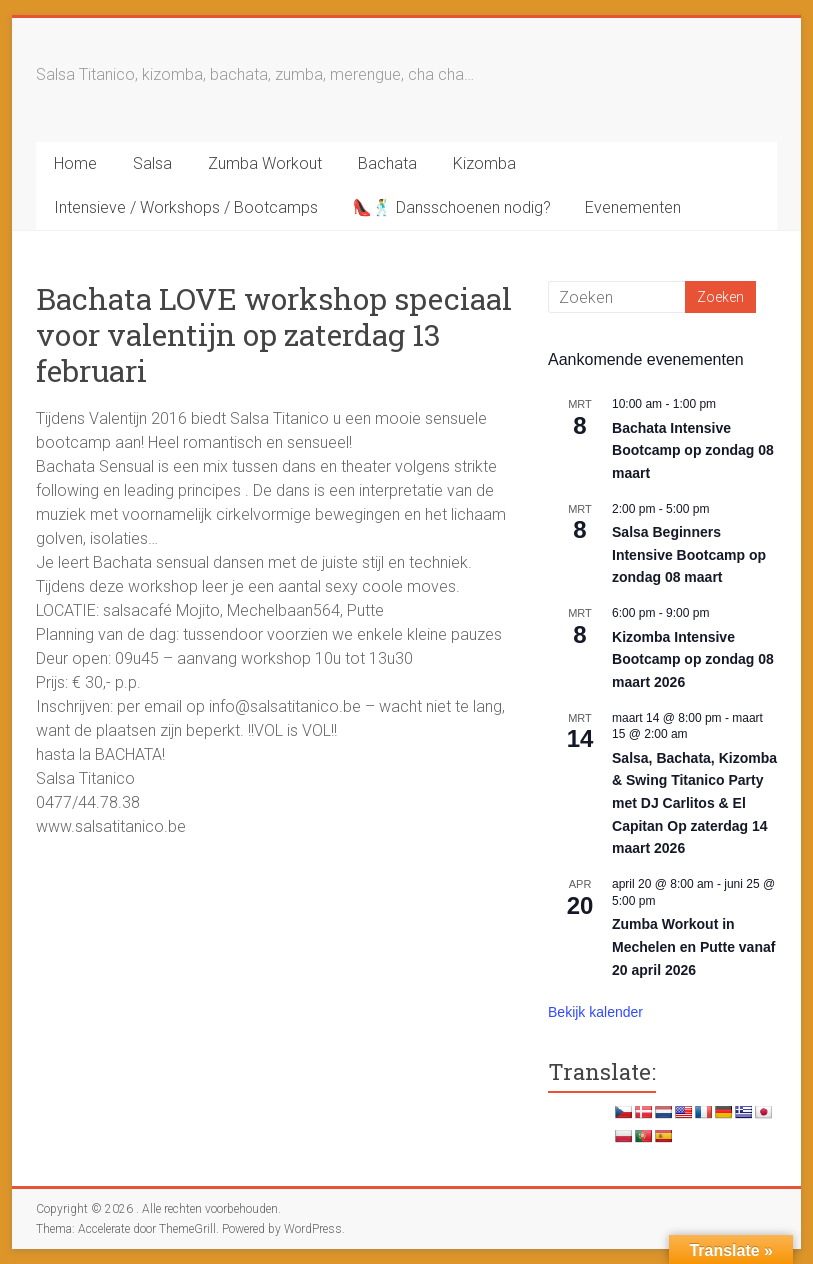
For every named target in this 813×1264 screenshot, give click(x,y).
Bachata (387, 163)
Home (75, 163)
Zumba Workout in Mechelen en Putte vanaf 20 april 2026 (693, 946)
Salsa (152, 163)
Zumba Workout (265, 163)
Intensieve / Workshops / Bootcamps (186, 207)
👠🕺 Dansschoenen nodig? (451, 207)
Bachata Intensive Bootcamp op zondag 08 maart (693, 450)
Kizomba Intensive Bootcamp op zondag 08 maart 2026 (693, 659)
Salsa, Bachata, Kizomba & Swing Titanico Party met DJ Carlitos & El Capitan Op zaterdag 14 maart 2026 (694, 803)
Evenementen (633, 207)
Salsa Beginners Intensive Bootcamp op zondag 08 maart (689, 554)
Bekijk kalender (595, 1012)
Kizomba (484, 163)
